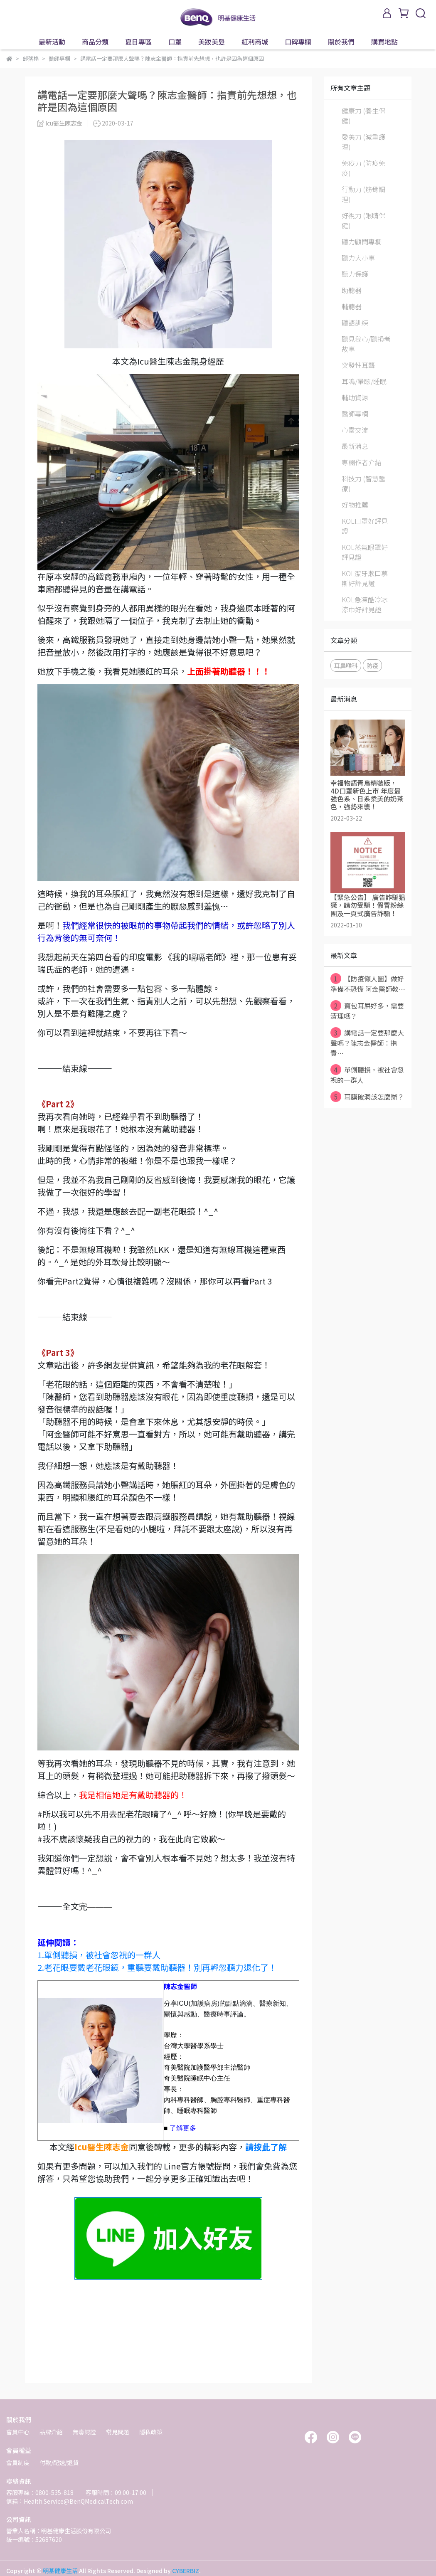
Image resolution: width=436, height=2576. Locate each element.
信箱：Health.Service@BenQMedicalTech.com (69, 2501)
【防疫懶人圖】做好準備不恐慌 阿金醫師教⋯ (367, 983)
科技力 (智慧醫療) (363, 483)
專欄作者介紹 (362, 462)
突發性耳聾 (358, 365)
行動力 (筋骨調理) (363, 194)
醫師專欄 (355, 414)
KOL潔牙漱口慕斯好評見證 (365, 578)
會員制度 (18, 2462)
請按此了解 (266, 2147)
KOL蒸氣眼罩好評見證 (365, 552)
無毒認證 (84, 2432)
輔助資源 (355, 397)
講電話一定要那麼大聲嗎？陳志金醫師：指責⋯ (367, 1042)
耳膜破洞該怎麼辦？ (367, 1096)
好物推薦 (355, 505)
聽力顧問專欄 (362, 242)
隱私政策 (151, 2432)
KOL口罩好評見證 (365, 526)
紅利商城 (254, 41)
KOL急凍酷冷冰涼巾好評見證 (365, 604)
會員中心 (18, 2432)
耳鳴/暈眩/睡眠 (364, 381)
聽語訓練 (355, 323)
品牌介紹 (51, 2432)
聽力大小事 (358, 258)
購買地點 (384, 41)
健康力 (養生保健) (363, 116)
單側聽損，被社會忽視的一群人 (367, 1074)
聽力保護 (355, 274)
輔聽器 (352, 306)
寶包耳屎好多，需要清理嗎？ (367, 1010)
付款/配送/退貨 (59, 2462)
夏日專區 (138, 41)
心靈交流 (355, 430)
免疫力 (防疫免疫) (363, 168)
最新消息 (355, 446)
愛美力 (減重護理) (363, 142)
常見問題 (117, 2432)
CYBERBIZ (185, 2570)
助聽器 (352, 290)
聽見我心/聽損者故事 (366, 344)
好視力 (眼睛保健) (363, 220)
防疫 (372, 665)
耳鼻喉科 (345, 665)
